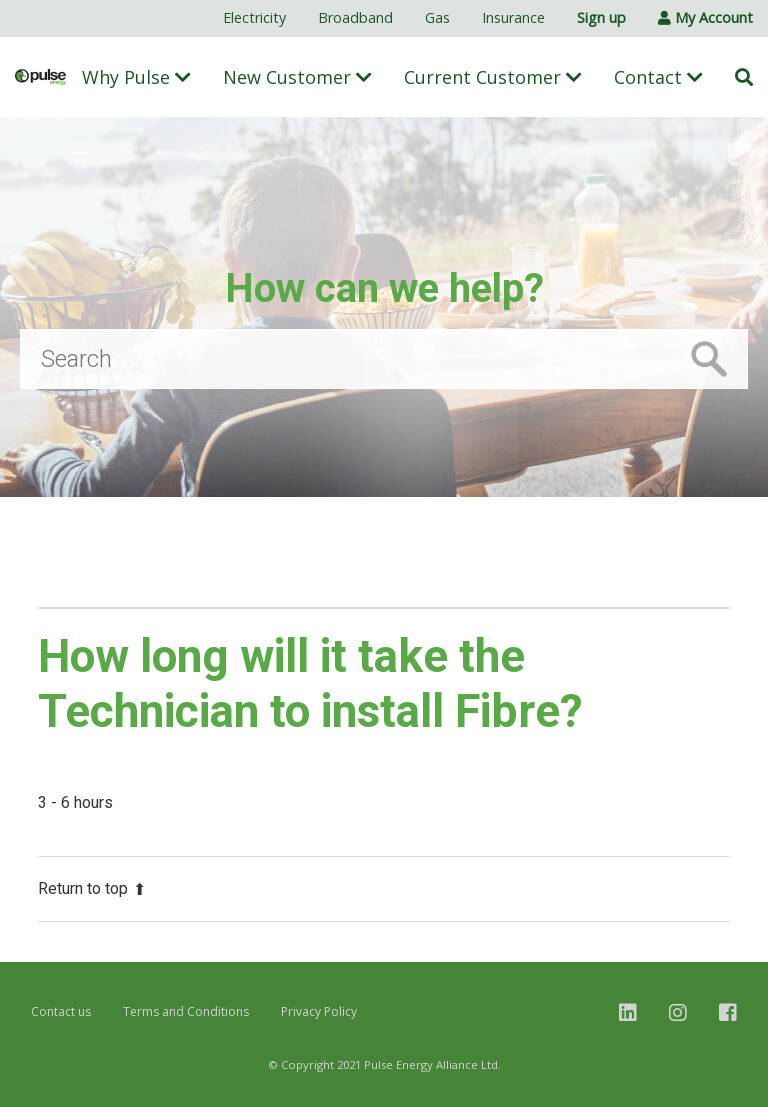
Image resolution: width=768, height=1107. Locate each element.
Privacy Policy (319, 1011)
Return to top (92, 888)
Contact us (61, 1011)
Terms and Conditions (186, 1011)
